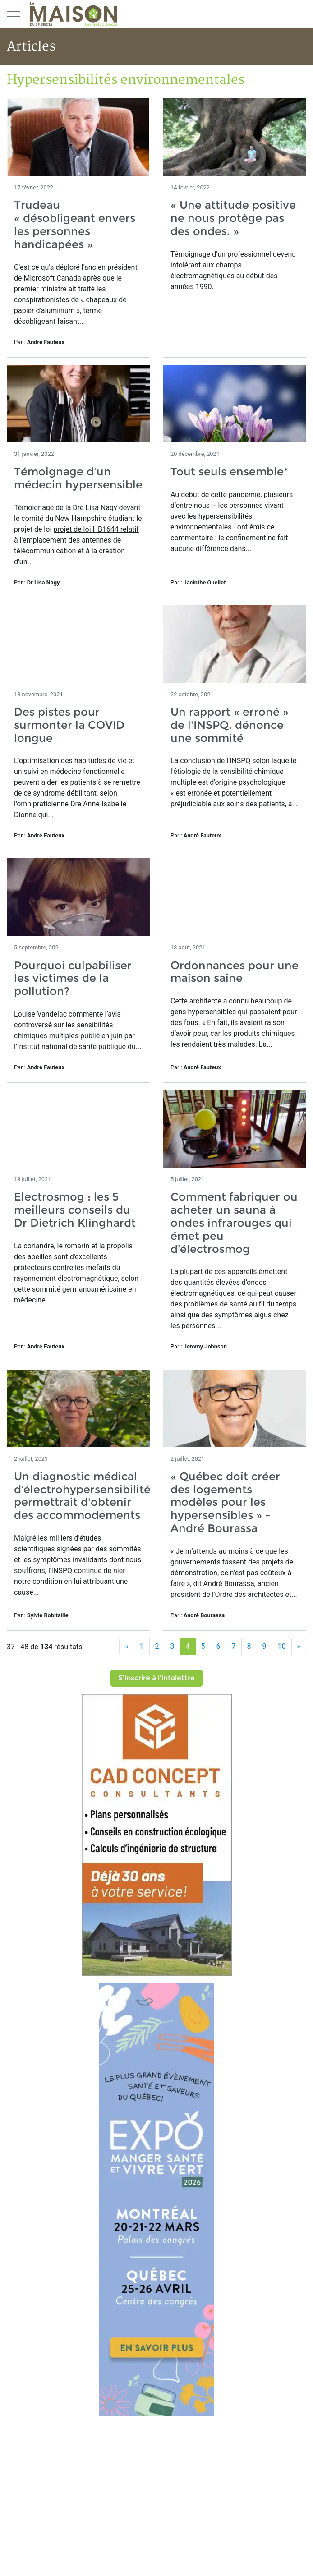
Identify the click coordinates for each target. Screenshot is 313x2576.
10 (282, 1646)
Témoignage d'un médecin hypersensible (78, 478)
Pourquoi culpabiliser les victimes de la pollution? (73, 978)
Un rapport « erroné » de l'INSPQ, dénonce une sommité (229, 725)
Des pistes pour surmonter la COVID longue (69, 725)
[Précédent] (126, 1646)
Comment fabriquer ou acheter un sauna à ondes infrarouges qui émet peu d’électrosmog (234, 1222)
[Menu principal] (13, 14)
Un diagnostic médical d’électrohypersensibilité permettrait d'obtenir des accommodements (82, 1496)
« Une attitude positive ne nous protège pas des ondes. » (233, 218)
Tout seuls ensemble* (229, 471)
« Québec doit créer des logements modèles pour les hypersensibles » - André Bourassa (225, 1502)
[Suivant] (299, 1646)
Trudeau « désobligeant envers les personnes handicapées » (74, 224)
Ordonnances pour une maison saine (234, 972)
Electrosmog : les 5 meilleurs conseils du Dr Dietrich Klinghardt (75, 1209)
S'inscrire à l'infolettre (156, 1678)
